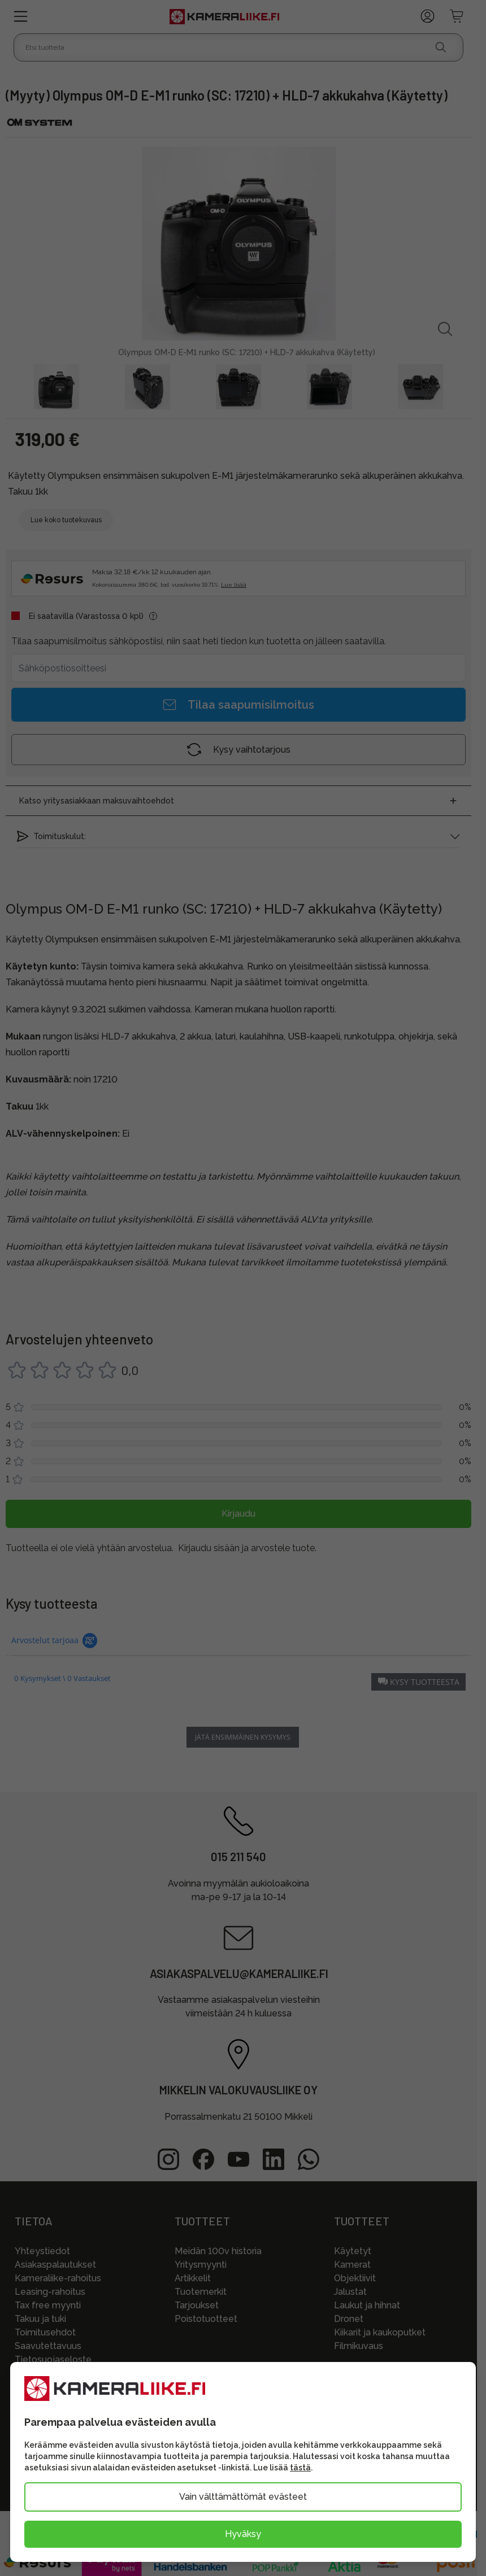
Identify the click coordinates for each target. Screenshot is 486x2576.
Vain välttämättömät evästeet (243, 2496)
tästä (300, 2467)
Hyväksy (243, 2534)
